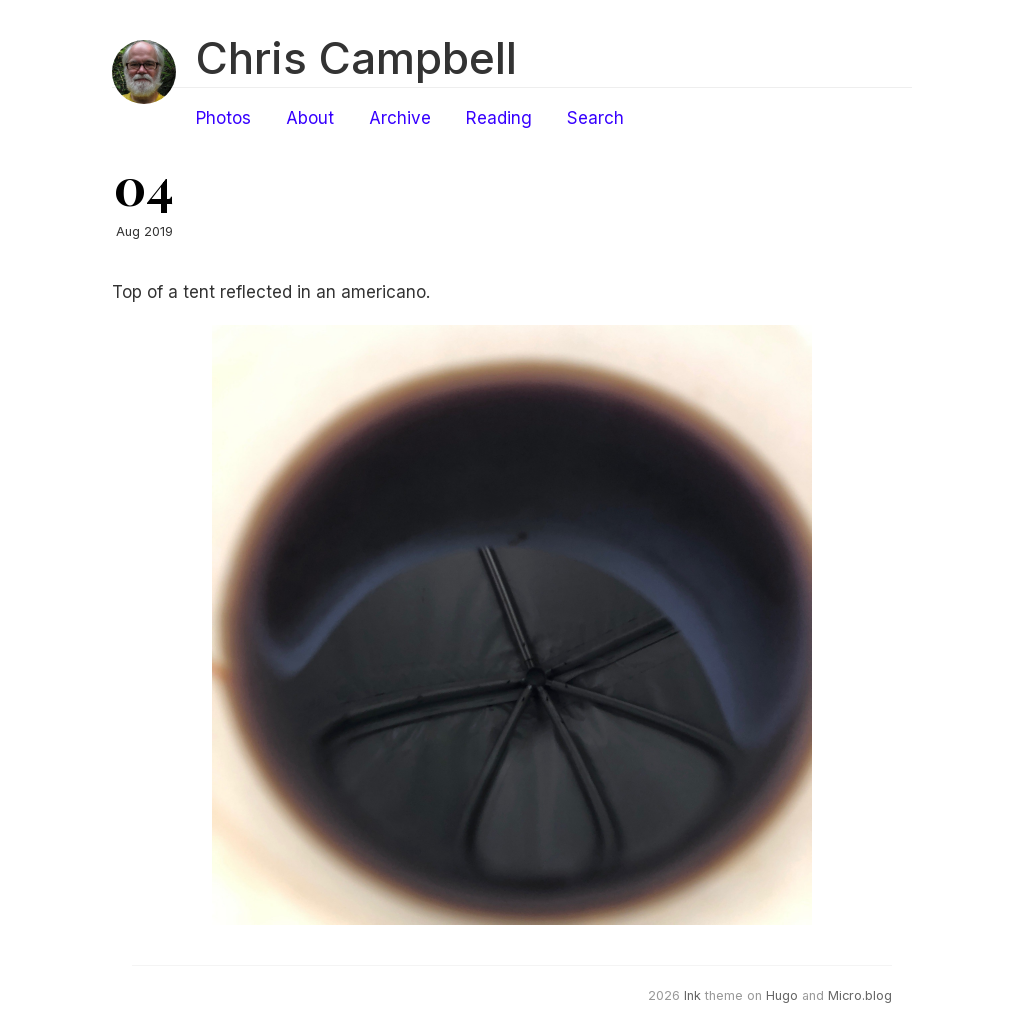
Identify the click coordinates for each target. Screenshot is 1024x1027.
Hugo (782, 995)
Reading (499, 118)
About (310, 118)
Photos (223, 118)
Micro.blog (860, 995)
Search (595, 118)
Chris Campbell (356, 58)
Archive (400, 118)
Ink (692, 995)
